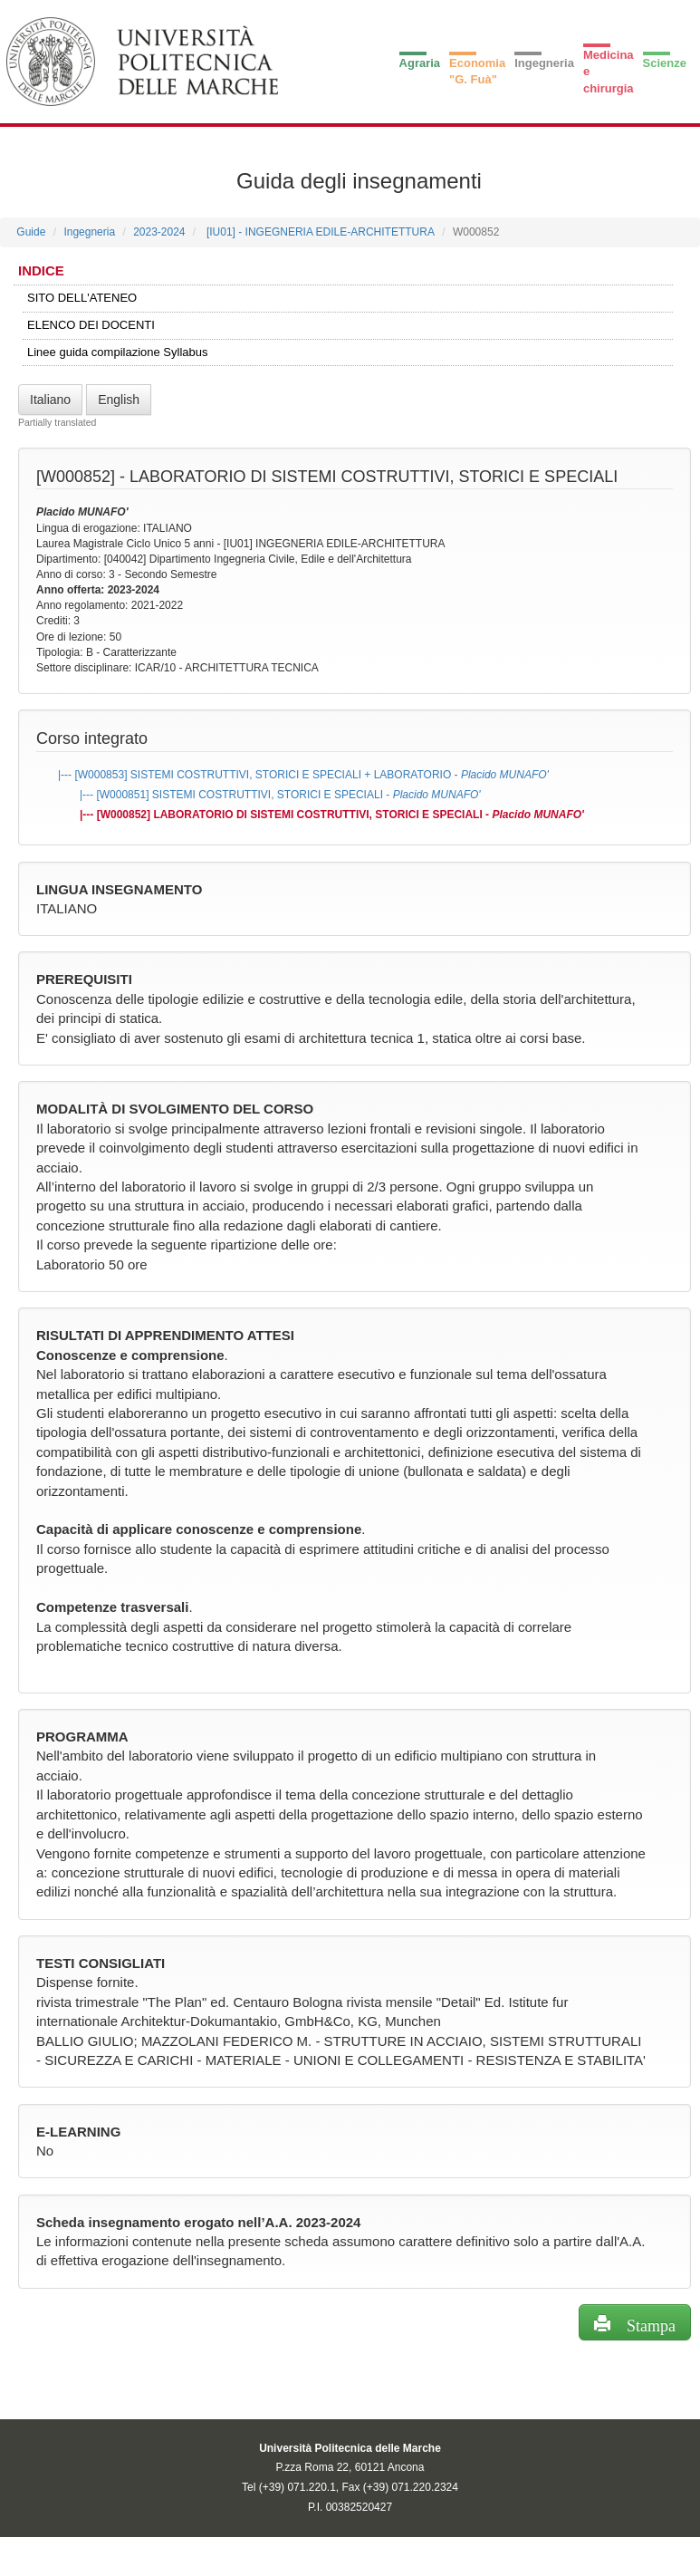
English (118, 399)
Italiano (50, 399)
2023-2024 (159, 232)
